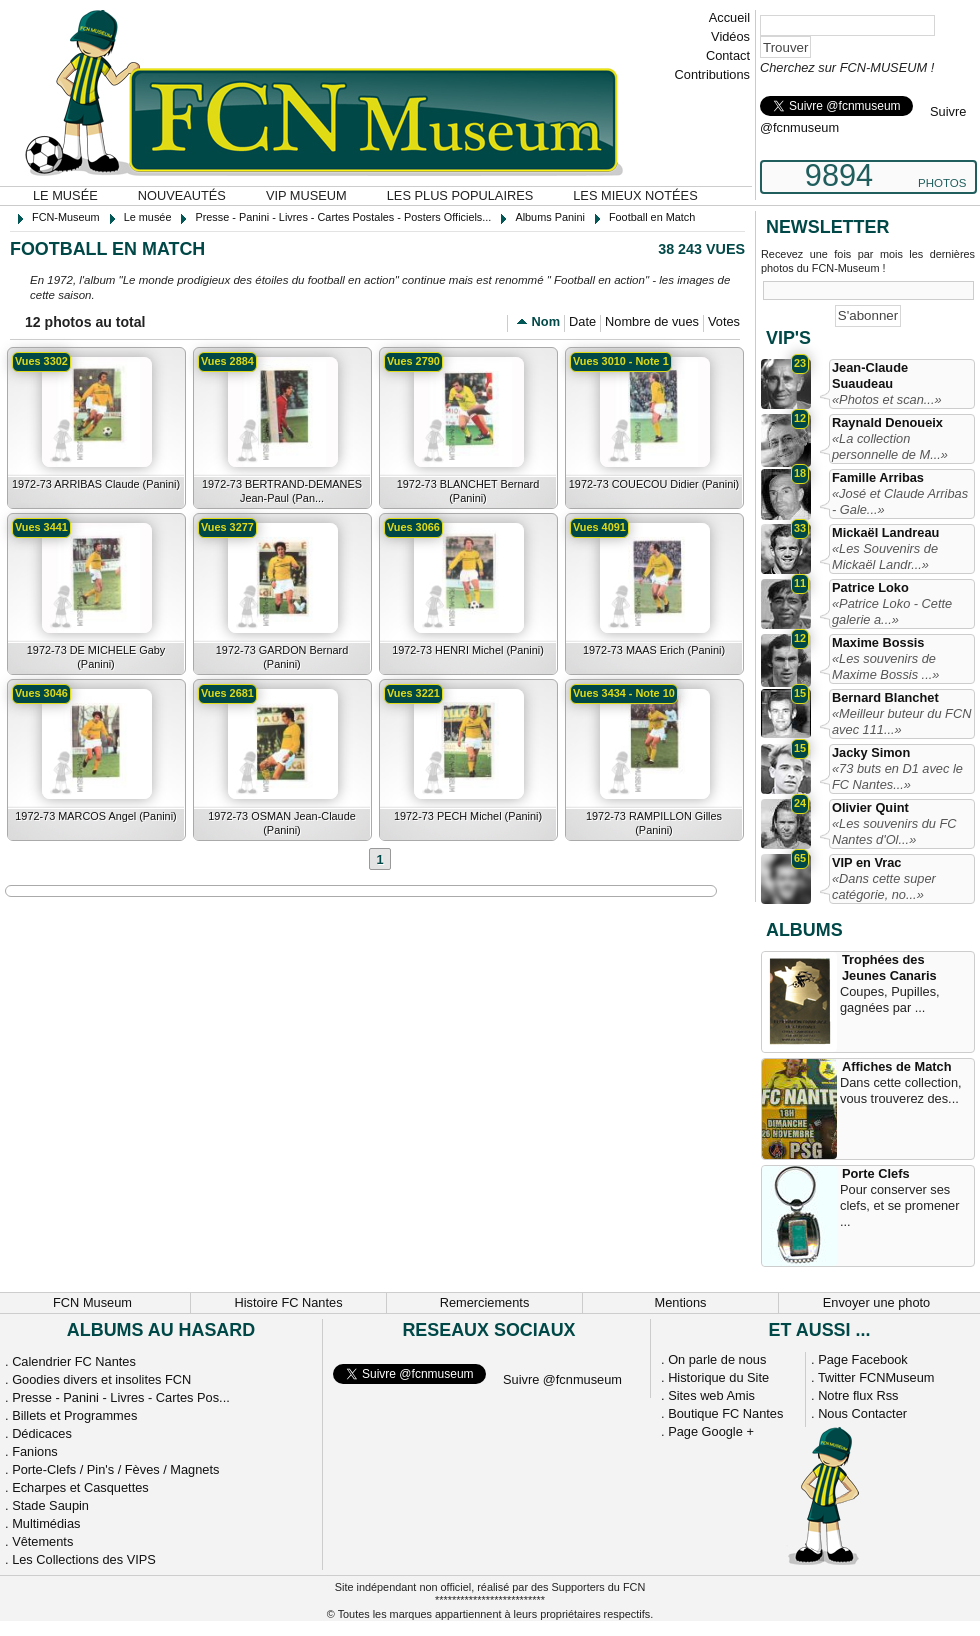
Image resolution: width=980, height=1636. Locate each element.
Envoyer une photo (876, 1302)
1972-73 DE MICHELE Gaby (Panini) (96, 657)
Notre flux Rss (858, 1395)
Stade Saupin (50, 1505)
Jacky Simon (871, 752)
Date (582, 321)
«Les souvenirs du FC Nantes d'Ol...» (894, 831)
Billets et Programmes (74, 1415)
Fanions (35, 1451)
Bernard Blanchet (885, 697)
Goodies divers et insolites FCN (101, 1379)
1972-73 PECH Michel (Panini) (468, 816)
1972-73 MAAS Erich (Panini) (654, 650)
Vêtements (42, 1541)
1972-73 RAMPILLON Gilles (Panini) (654, 823)
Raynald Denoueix (887, 422)
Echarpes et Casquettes (80, 1487)
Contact (728, 55)
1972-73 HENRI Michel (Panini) (468, 650)
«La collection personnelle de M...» (890, 446)
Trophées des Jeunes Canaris (889, 967)
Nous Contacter (862, 1413)
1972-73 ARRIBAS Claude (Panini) (96, 484)
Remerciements (485, 1302)
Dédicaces (42, 1433)
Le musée (65, 195)
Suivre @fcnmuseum (562, 1379)
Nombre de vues (652, 321)
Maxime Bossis (878, 642)
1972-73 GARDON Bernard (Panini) (282, 657)
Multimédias (46, 1523)
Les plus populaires (460, 195)
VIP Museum (306, 195)
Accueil (729, 17)
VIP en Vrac (866, 862)
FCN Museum (92, 1302)
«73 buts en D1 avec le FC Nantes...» (897, 776)
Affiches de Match (897, 1066)
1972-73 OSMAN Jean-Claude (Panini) (282, 823)
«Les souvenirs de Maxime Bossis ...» (885, 666)
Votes (724, 321)
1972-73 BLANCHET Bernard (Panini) (468, 491)
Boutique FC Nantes (725, 1413)
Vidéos (730, 36)
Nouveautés (182, 195)
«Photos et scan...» (887, 399)
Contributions (712, 74)
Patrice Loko (870, 587)
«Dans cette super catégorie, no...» (884, 886)
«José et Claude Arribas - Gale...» (900, 501)
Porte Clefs (876, 1173)
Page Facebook (863, 1359)
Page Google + (711, 1431)
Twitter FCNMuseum (876, 1377)
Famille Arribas (878, 477)
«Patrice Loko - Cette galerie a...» (892, 611)
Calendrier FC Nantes (74, 1361)
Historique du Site (718, 1377)
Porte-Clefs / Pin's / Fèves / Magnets (115, 1469)
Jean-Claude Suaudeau (870, 375)
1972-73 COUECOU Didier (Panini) (654, 484)
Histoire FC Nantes (288, 1302)
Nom (546, 321)
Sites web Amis (711, 1395)
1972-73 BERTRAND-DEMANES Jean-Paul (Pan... (282, 491)
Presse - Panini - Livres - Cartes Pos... (121, 1397)
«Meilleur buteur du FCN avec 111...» (901, 721)
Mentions (681, 1302)
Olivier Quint (870, 807)
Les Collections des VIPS (84, 1559)
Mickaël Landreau (885, 532)
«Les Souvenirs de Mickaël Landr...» (885, 556)
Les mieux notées (635, 195)
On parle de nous (717, 1359)
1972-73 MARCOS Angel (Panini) (95, 816)
